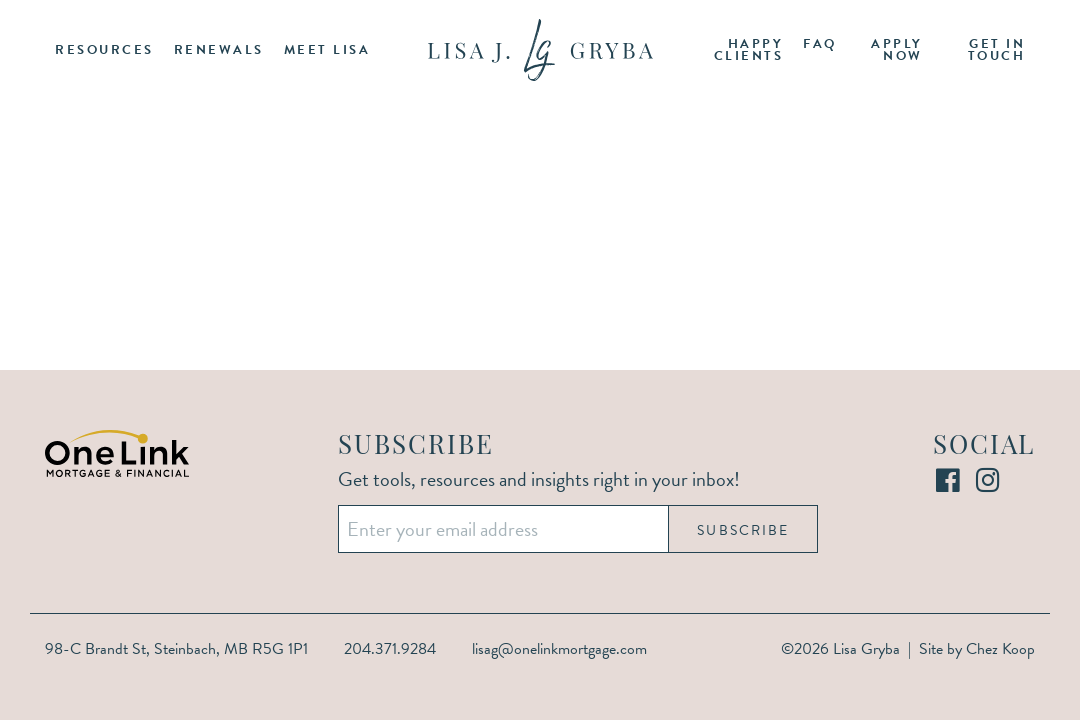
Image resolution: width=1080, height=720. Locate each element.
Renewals (219, 50)
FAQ (820, 44)
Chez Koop (1000, 649)
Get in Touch (997, 50)
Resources (104, 50)
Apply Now (897, 50)
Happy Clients (749, 50)
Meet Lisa (327, 50)
